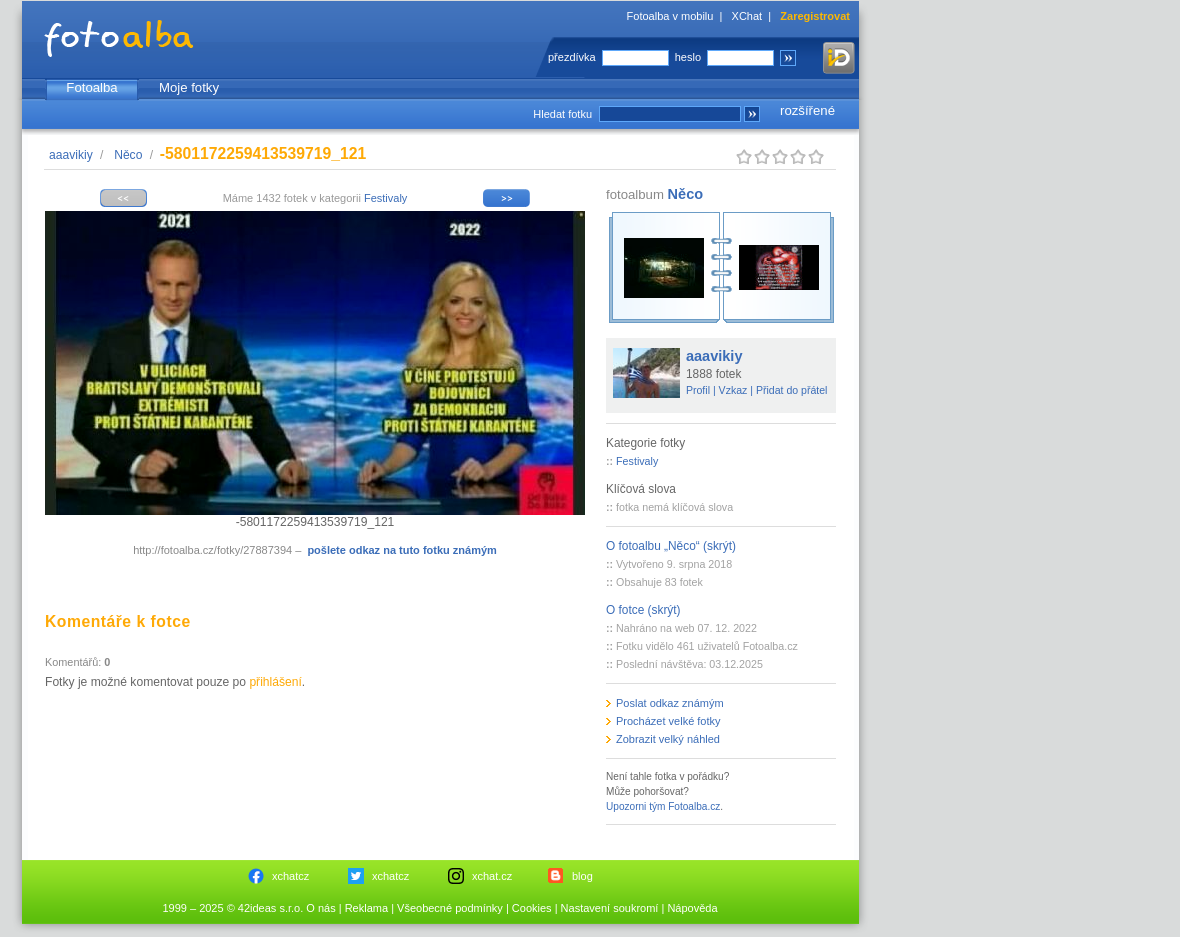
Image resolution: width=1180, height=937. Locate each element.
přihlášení (275, 682)
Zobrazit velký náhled (668, 739)
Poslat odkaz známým (670, 703)
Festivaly (385, 198)
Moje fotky (189, 87)
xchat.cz (492, 876)
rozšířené (807, 110)
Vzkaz (733, 390)
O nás (320, 908)
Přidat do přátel (792, 390)
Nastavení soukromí (610, 908)
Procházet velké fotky (668, 721)
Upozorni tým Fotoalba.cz (663, 806)
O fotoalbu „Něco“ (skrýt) (671, 546)
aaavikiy (71, 155)
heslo (688, 57)
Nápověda (692, 908)
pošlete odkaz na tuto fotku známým (401, 550)
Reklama (366, 908)
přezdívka (572, 57)
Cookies (532, 908)
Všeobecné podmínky (450, 908)
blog (582, 876)
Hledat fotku (562, 114)
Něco (128, 155)
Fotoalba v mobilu (670, 16)
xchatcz (290, 876)
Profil (698, 390)
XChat (747, 16)
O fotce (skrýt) (643, 610)
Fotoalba (91, 87)
